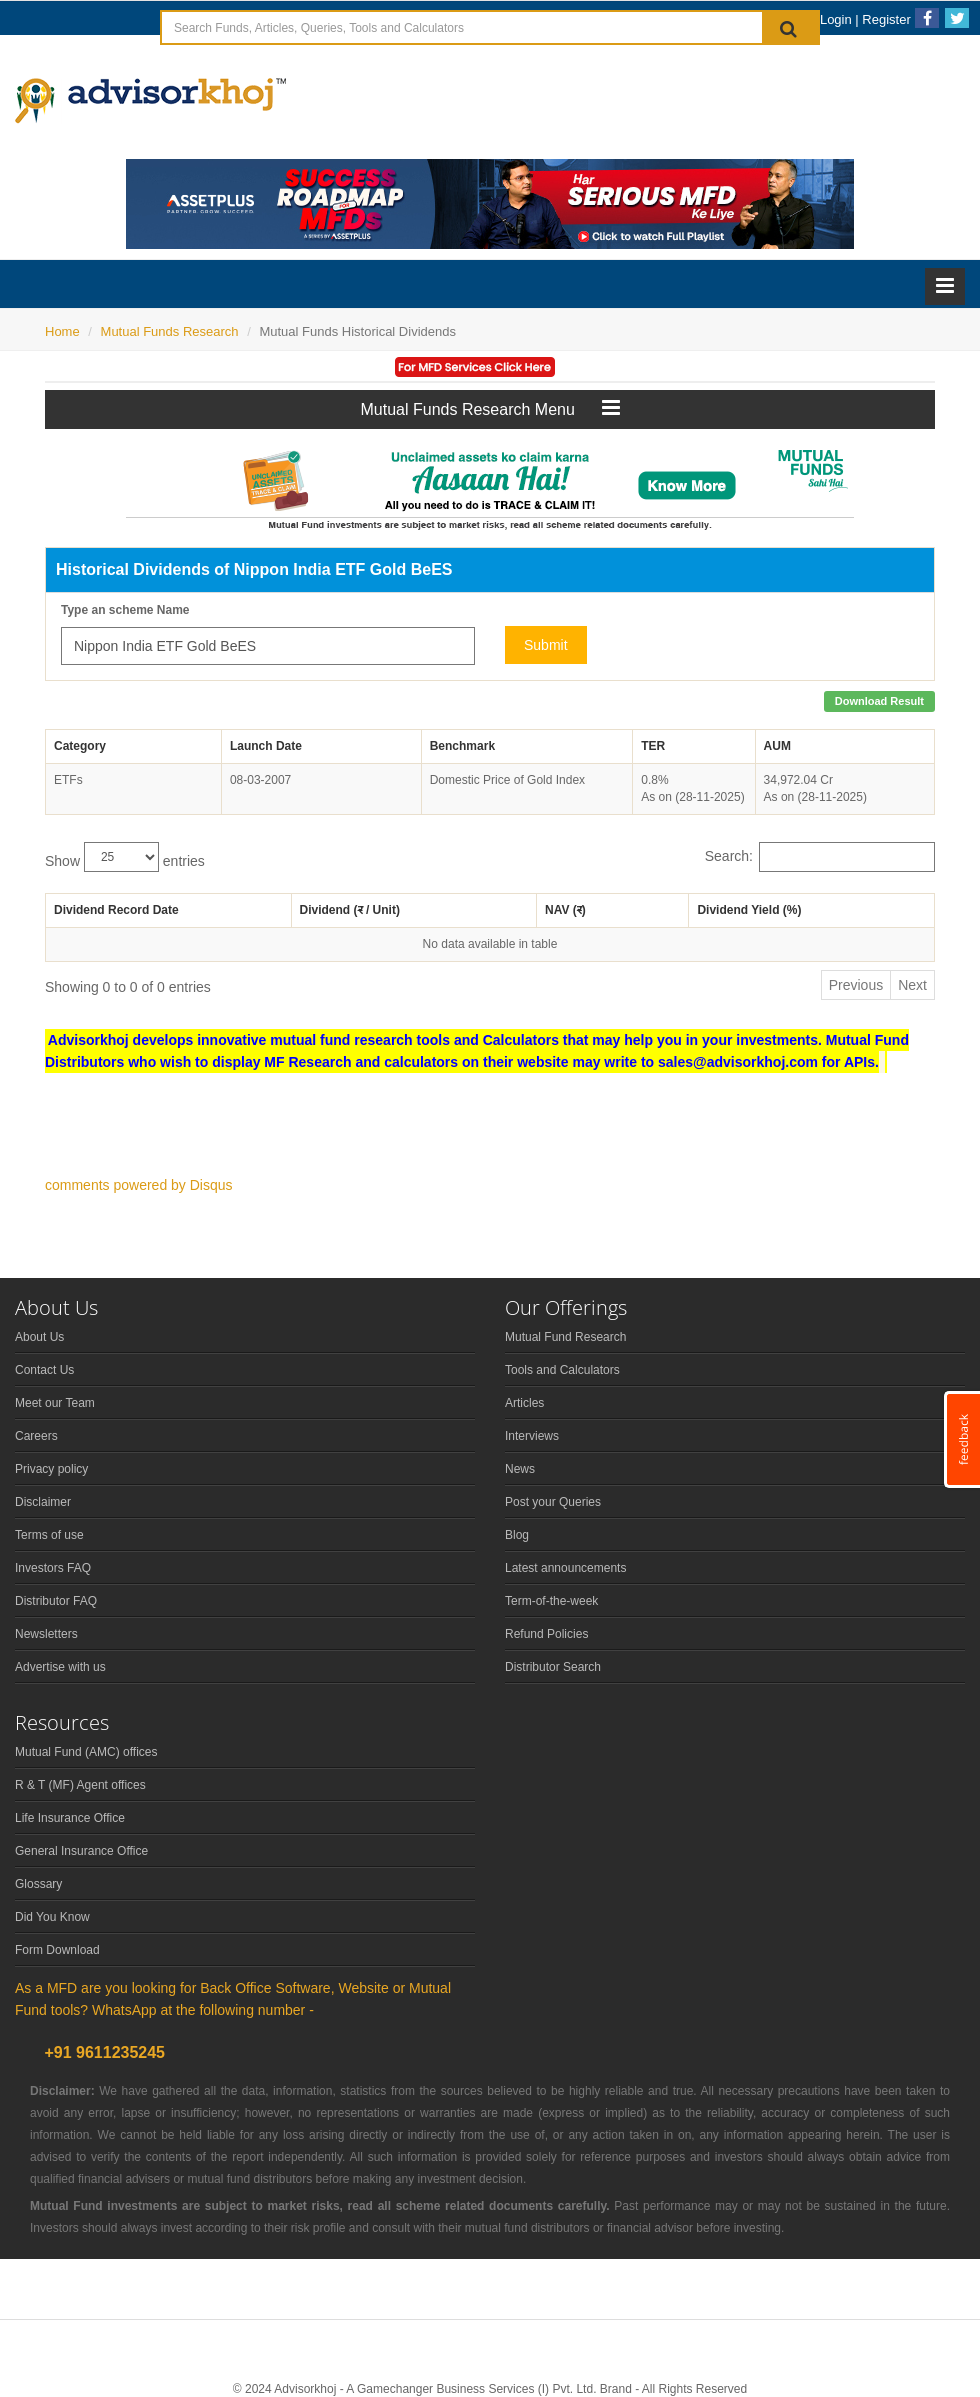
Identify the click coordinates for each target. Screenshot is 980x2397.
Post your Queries (553, 1502)
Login (836, 19)
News (520, 1469)
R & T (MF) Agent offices (80, 1785)
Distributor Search (553, 1667)
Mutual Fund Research (565, 1337)
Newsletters (46, 1634)
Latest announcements (565, 1568)
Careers (36, 1436)
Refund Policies (546, 1634)
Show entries (125, 857)
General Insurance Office (81, 1851)
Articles (524, 1403)
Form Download (57, 1950)
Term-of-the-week (551, 1601)
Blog (517, 1535)
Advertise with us (60, 1667)
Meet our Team (55, 1403)
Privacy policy (51, 1469)
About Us (39, 1337)
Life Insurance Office (70, 1818)
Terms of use (49, 1535)
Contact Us (44, 1370)
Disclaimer (43, 1502)
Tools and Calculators (562, 1370)
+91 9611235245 (102, 2052)
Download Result (879, 701)
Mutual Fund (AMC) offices (86, 1752)
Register (886, 19)
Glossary (38, 1884)
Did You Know (52, 1917)
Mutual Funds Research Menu (490, 407)
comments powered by (139, 1185)
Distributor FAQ (56, 1601)
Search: (820, 857)
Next (912, 985)
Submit (546, 645)
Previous (856, 985)
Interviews (532, 1436)
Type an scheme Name (125, 610)
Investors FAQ (53, 1568)
